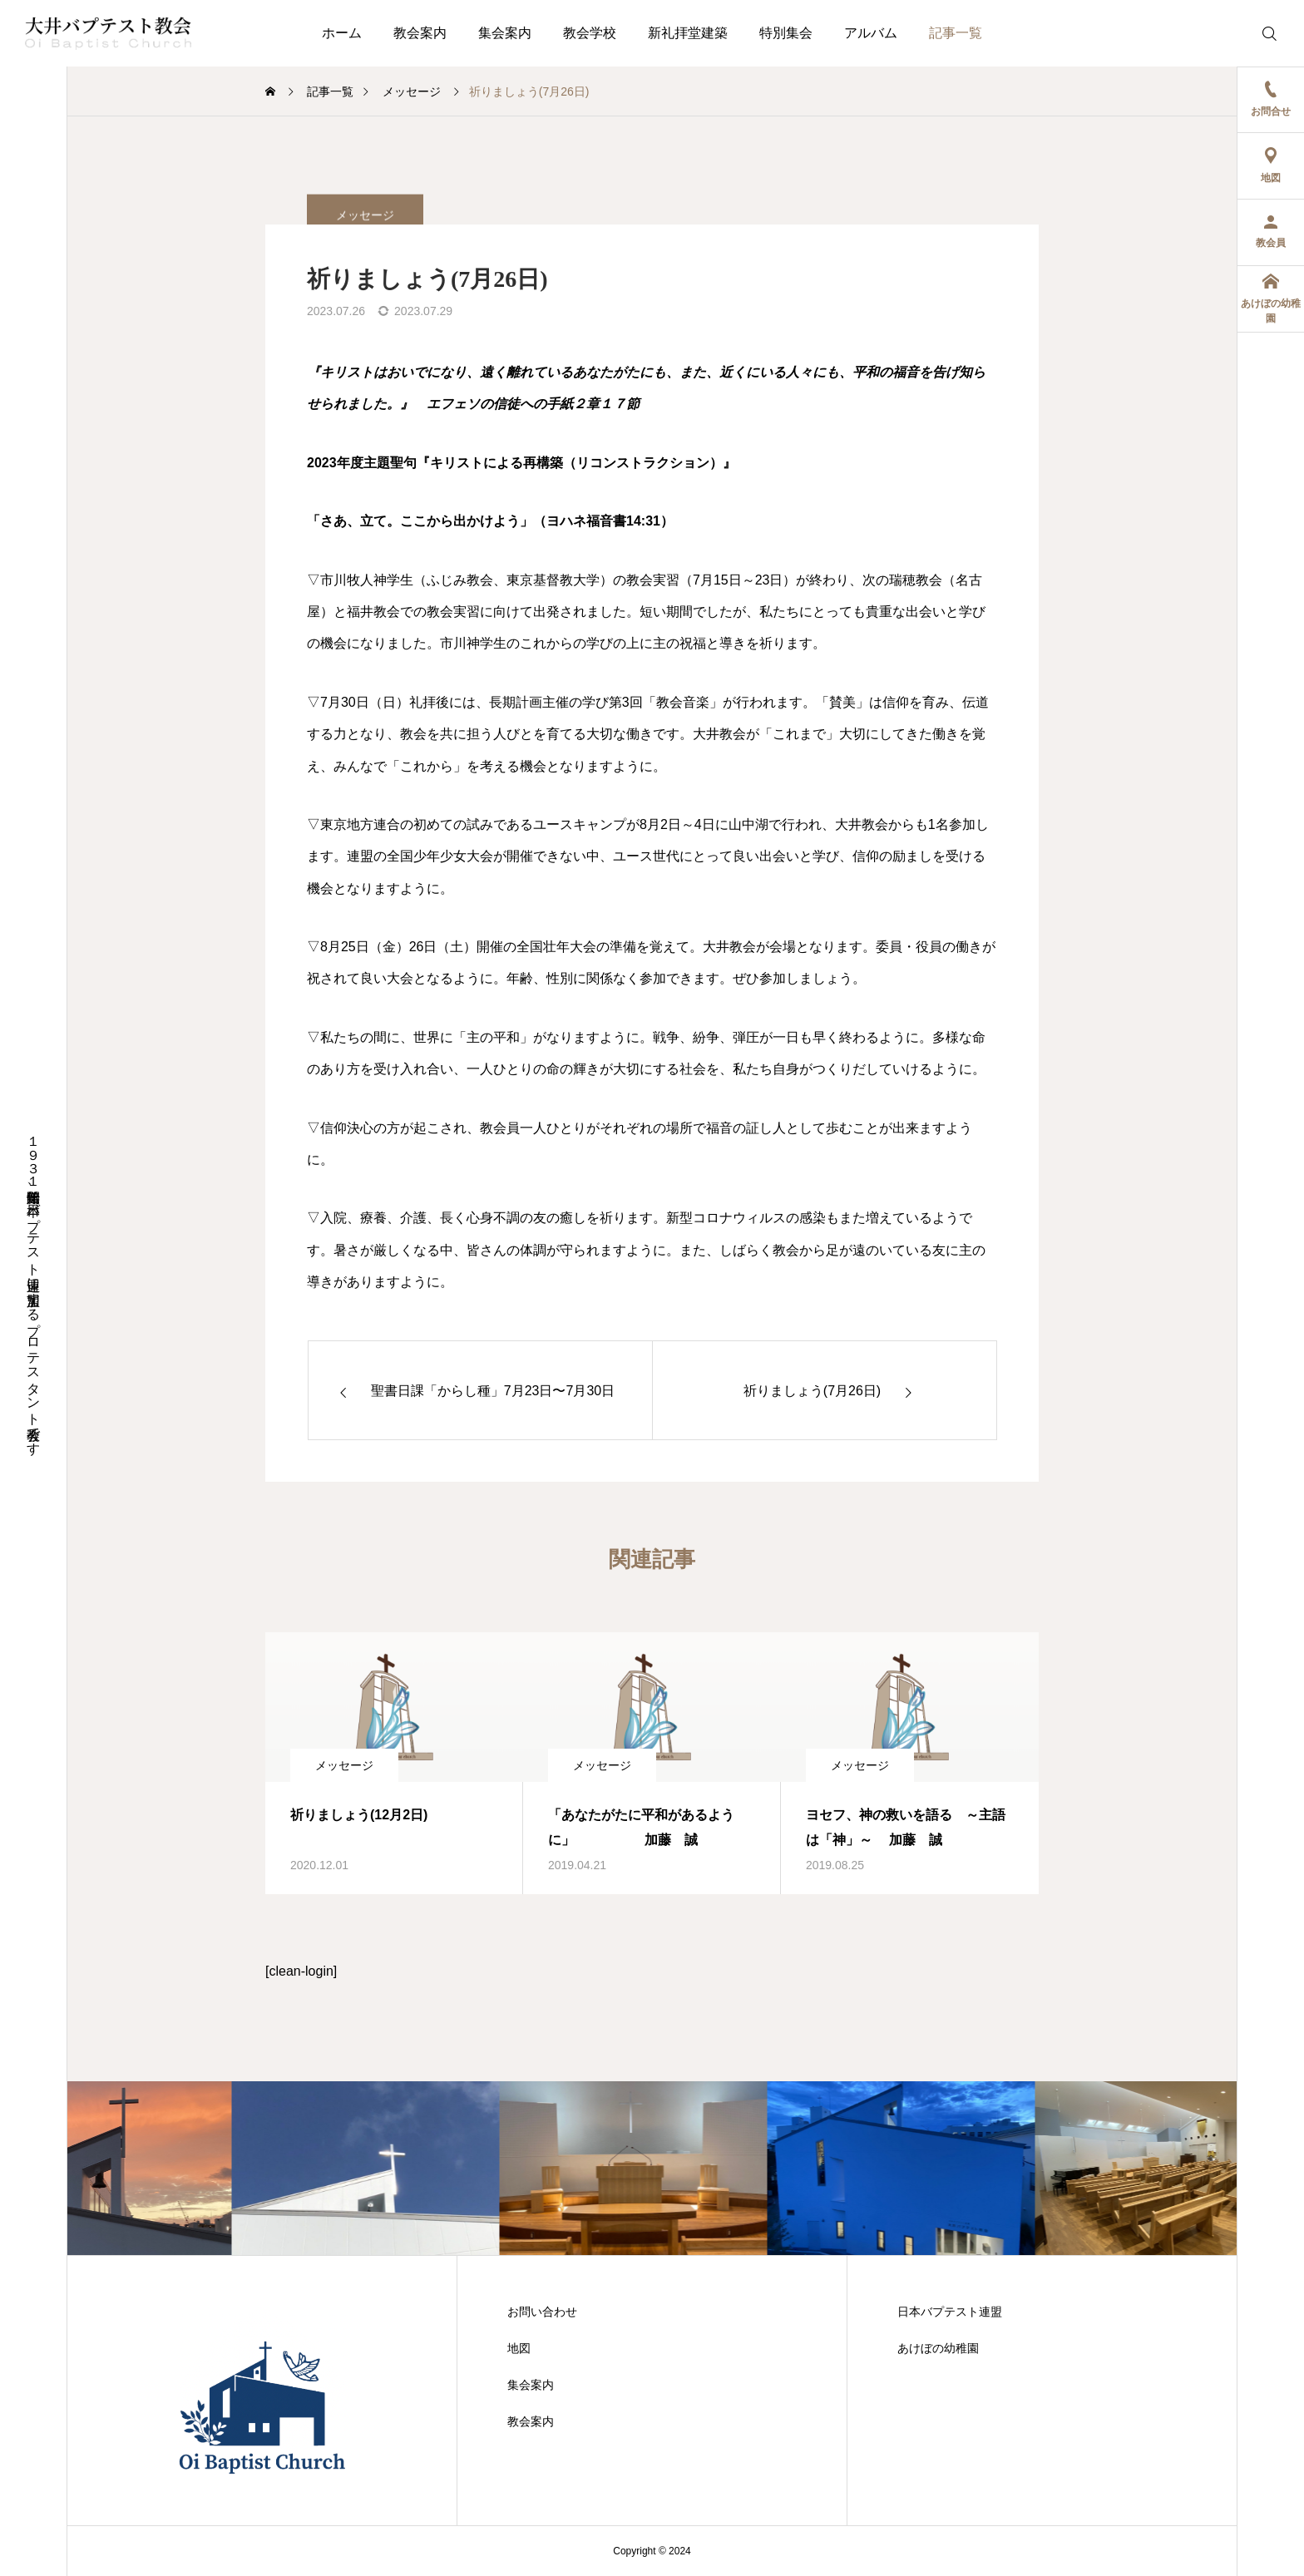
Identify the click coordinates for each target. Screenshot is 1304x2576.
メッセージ (344, 1765)
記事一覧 (955, 33)
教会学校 (589, 33)
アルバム (870, 33)
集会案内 (504, 33)
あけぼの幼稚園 (938, 2348)
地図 (519, 2348)
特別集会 (786, 33)
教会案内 (420, 33)
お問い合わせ (542, 2311)
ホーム (342, 33)
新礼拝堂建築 (688, 33)
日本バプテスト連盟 (949, 2311)
